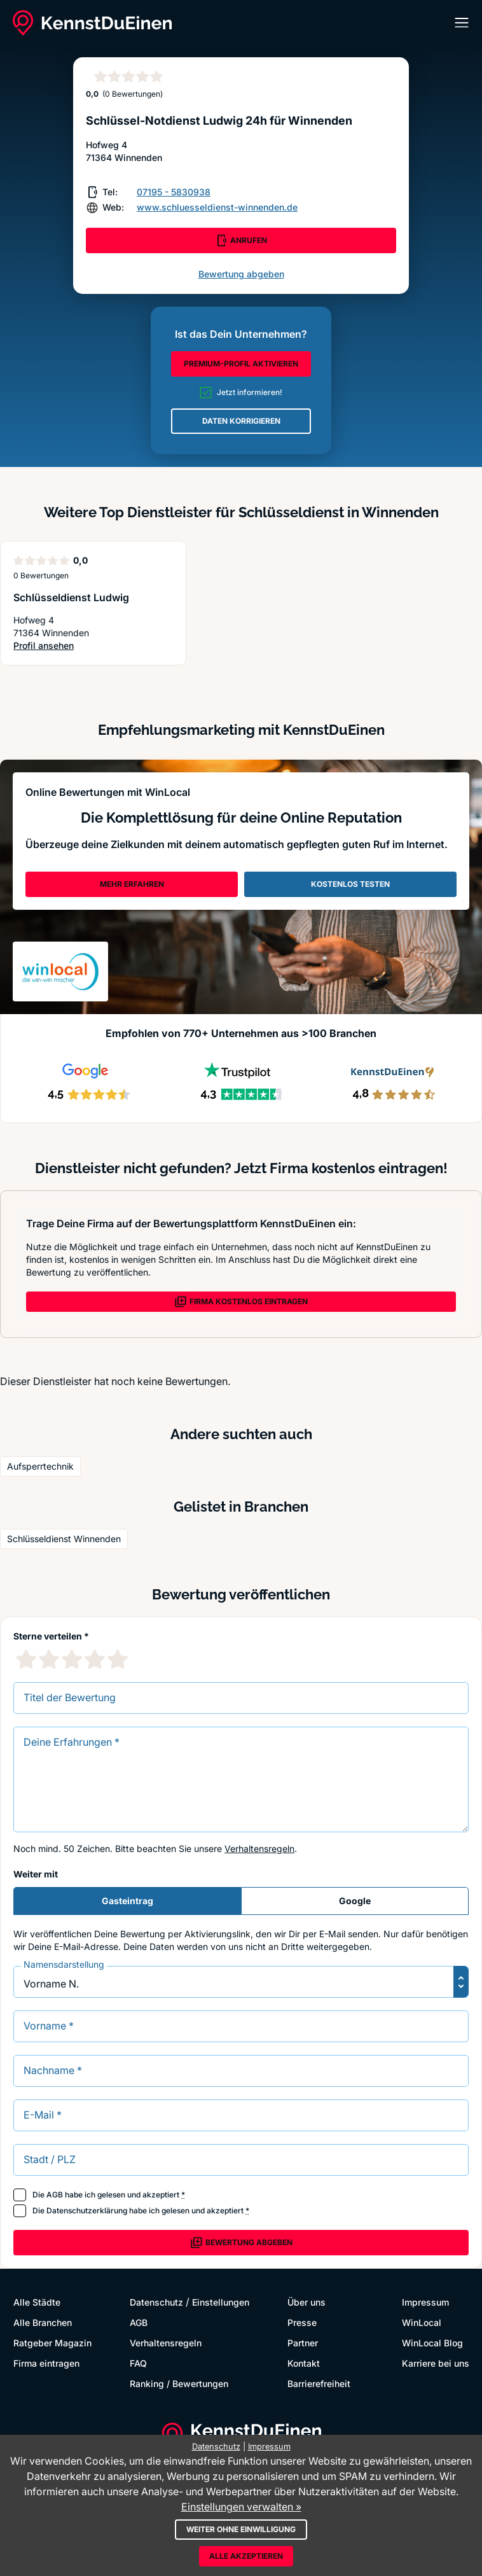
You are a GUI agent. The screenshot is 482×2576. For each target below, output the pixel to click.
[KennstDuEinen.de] (92, 23)
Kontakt (303, 2363)
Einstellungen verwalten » (241, 2506)
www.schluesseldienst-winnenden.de (217, 207)
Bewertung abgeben (241, 273)
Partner (302, 2342)
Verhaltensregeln (259, 1848)
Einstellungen (220, 2302)
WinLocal (421, 2322)
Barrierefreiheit (318, 2383)
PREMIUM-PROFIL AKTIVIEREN (241, 363)
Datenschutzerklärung (86, 2210)
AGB (54, 2194)
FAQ (138, 2363)
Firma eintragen (46, 2363)
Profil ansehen (66, 646)
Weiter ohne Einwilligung (241, 2529)
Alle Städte (36, 2302)
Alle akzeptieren (246, 2556)
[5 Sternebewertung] (117, 1659)
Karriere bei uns (435, 2363)
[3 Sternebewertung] (72, 1659)
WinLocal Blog (432, 2342)
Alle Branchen (42, 2322)
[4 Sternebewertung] (95, 1659)
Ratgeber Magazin (52, 2342)
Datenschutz (156, 2302)
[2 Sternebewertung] (49, 1659)
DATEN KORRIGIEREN (241, 421)
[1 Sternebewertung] (26, 1659)
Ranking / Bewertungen (179, 2383)
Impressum (425, 2302)
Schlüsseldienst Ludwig (71, 597)
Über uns (306, 2302)
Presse (302, 2322)
